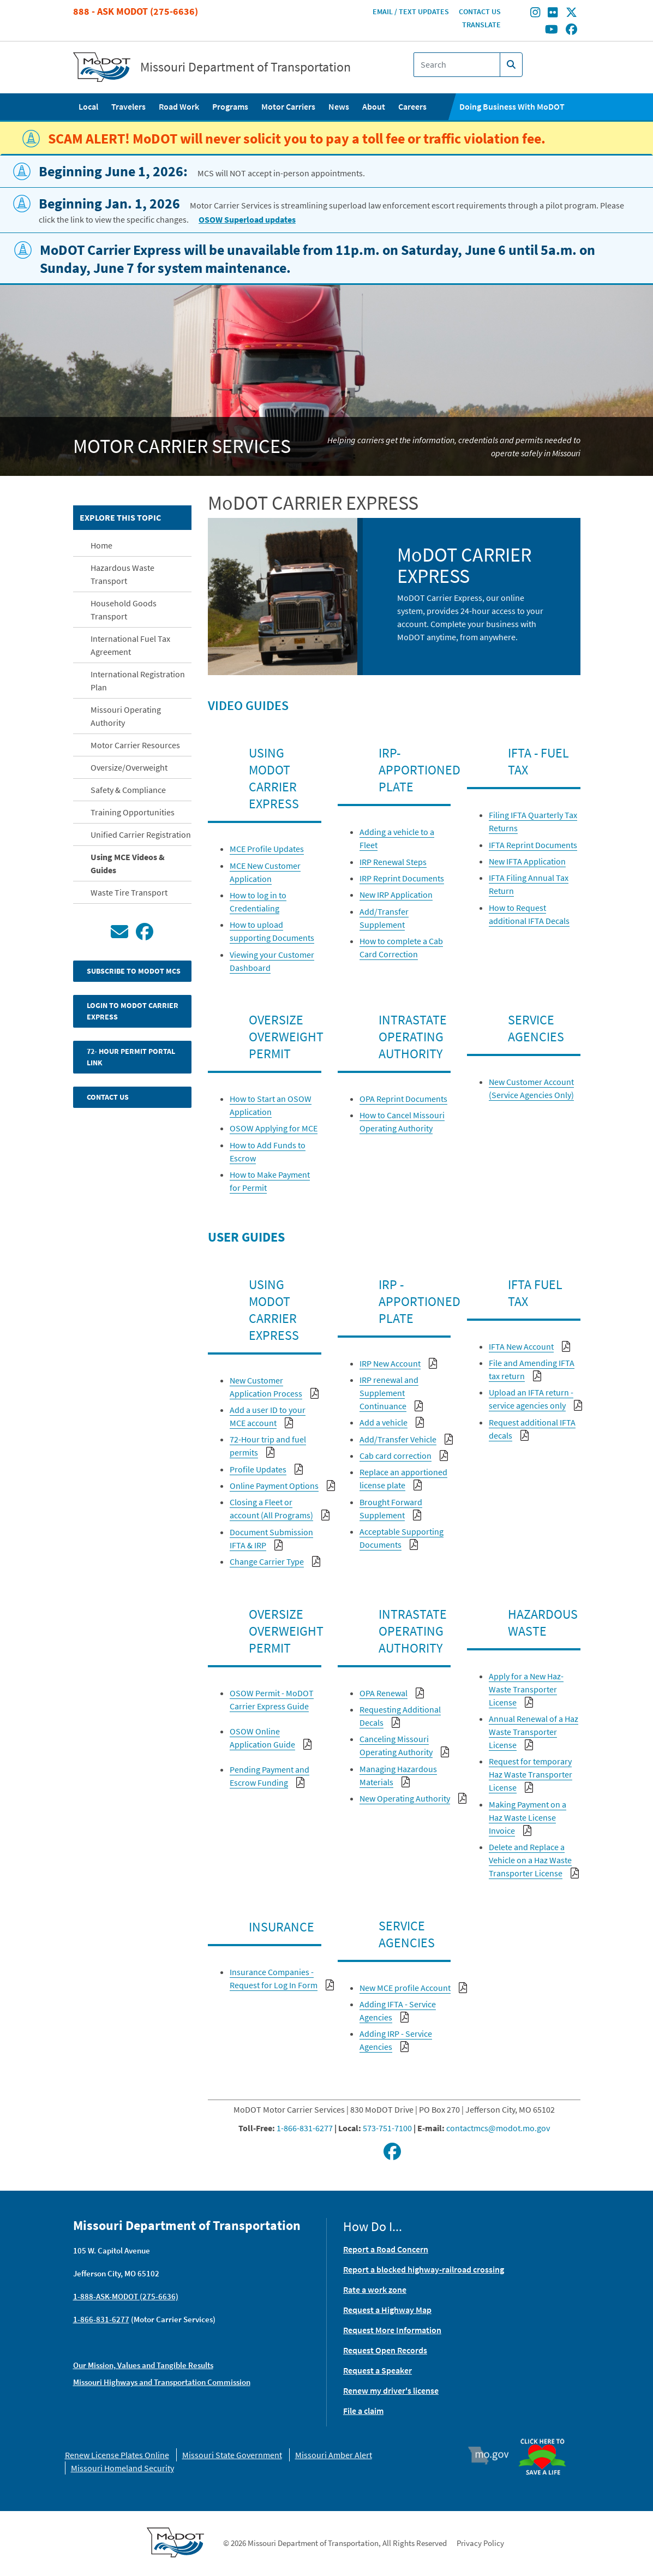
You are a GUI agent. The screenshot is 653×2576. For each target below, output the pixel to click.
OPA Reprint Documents (403, 1098)
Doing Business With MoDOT (512, 106)
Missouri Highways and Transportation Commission (161, 2382)
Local (88, 106)
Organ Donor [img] (546, 2433)
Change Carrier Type (267, 1561)
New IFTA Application (527, 861)
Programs (230, 106)
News (338, 106)
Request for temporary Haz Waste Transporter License (530, 1774)
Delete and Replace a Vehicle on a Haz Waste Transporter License (530, 1860)
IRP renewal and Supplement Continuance (389, 1392)
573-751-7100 (387, 2127)
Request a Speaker (377, 2370)
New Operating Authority (405, 1798)
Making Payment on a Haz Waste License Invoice (527, 1817)
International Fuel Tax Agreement (130, 645)
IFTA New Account (521, 1346)
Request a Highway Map (387, 2309)
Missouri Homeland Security (122, 2467)
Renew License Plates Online (117, 2454)
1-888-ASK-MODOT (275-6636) (125, 2296)
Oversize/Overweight (129, 767)
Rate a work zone (374, 2289)
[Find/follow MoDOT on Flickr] (553, 13)
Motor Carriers (288, 106)
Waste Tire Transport (129, 892)
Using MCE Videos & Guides (128, 863)
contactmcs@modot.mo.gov (498, 2127)
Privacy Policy (480, 2543)
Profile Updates (258, 1469)
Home (101, 545)
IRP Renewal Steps (393, 861)
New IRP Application (396, 894)
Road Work (179, 106)
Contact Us (480, 11)
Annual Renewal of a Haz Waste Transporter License (533, 1731)
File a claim (363, 2410)
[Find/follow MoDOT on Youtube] (551, 30)
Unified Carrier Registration (141, 834)
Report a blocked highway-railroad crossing (423, 2269)
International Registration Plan (138, 681)
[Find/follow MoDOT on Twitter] (571, 13)
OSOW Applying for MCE (273, 1128)
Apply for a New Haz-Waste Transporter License (526, 1689)
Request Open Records (385, 2350)
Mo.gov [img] (493, 2455)
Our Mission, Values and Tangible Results (143, 2365)
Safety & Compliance (128, 789)
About (373, 106)
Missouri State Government (232, 2454)
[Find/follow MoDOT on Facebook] (571, 30)
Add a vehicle (384, 1422)
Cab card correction (396, 1455)
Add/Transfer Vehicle (398, 1439)
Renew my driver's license (391, 2390)
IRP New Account (390, 1363)
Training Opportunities (133, 812)
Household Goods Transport (124, 610)
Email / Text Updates (411, 11)
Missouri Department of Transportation (245, 67)
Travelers (128, 106)
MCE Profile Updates (267, 848)
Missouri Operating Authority (126, 716)
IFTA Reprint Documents (533, 844)
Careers (412, 106)
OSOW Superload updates (247, 219)
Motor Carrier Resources (135, 745)
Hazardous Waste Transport (122, 574)
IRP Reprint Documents (402, 878)
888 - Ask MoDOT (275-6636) (135, 11)
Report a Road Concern (385, 2249)
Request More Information (392, 2329)
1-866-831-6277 (305, 2127)
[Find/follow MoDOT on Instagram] (535, 13)
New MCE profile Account (405, 1987)
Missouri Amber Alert (333, 2454)
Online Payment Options (274, 1485)
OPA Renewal (384, 1692)
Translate (481, 24)
